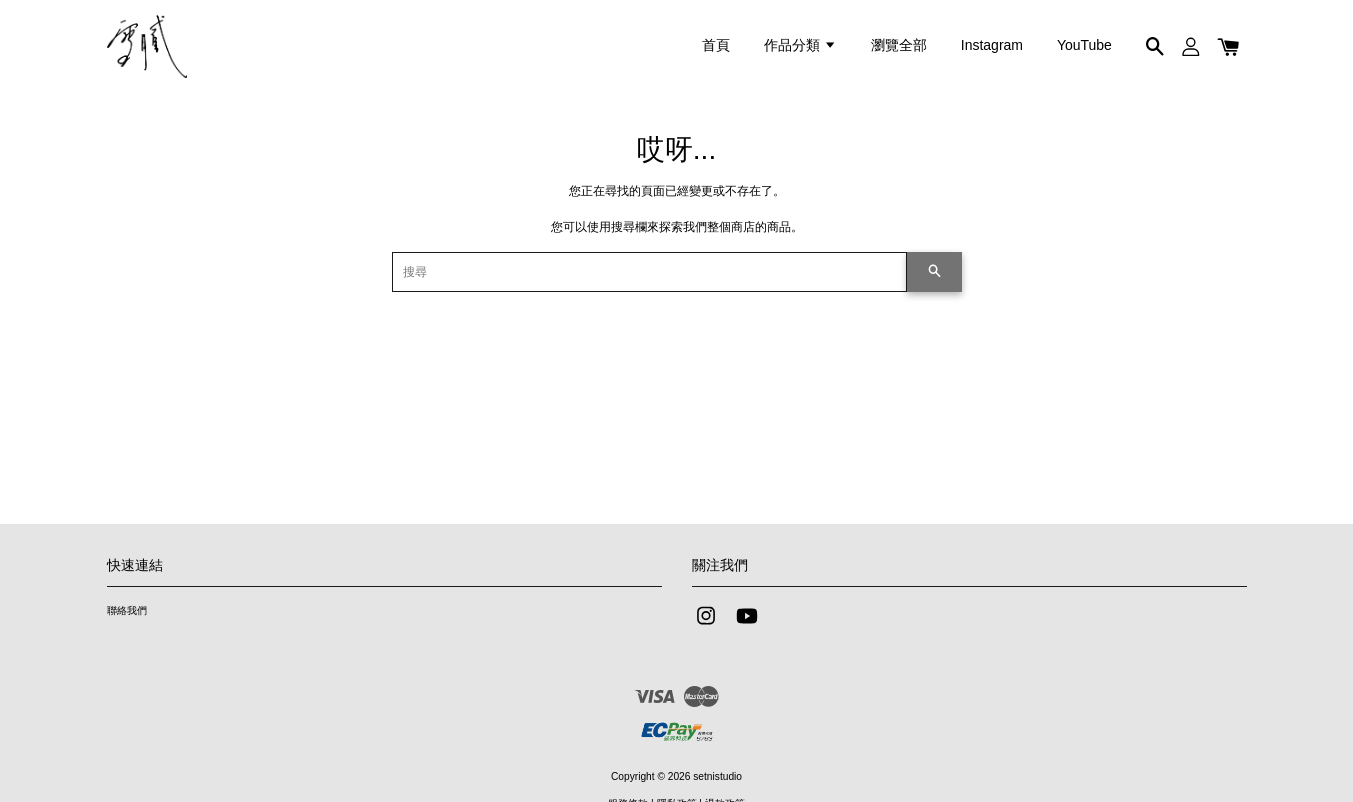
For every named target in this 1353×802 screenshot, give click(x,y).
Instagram (992, 45)
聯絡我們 (127, 610)
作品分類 (800, 45)
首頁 (716, 45)
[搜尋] (649, 272)
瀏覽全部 (899, 45)
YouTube (1084, 45)
